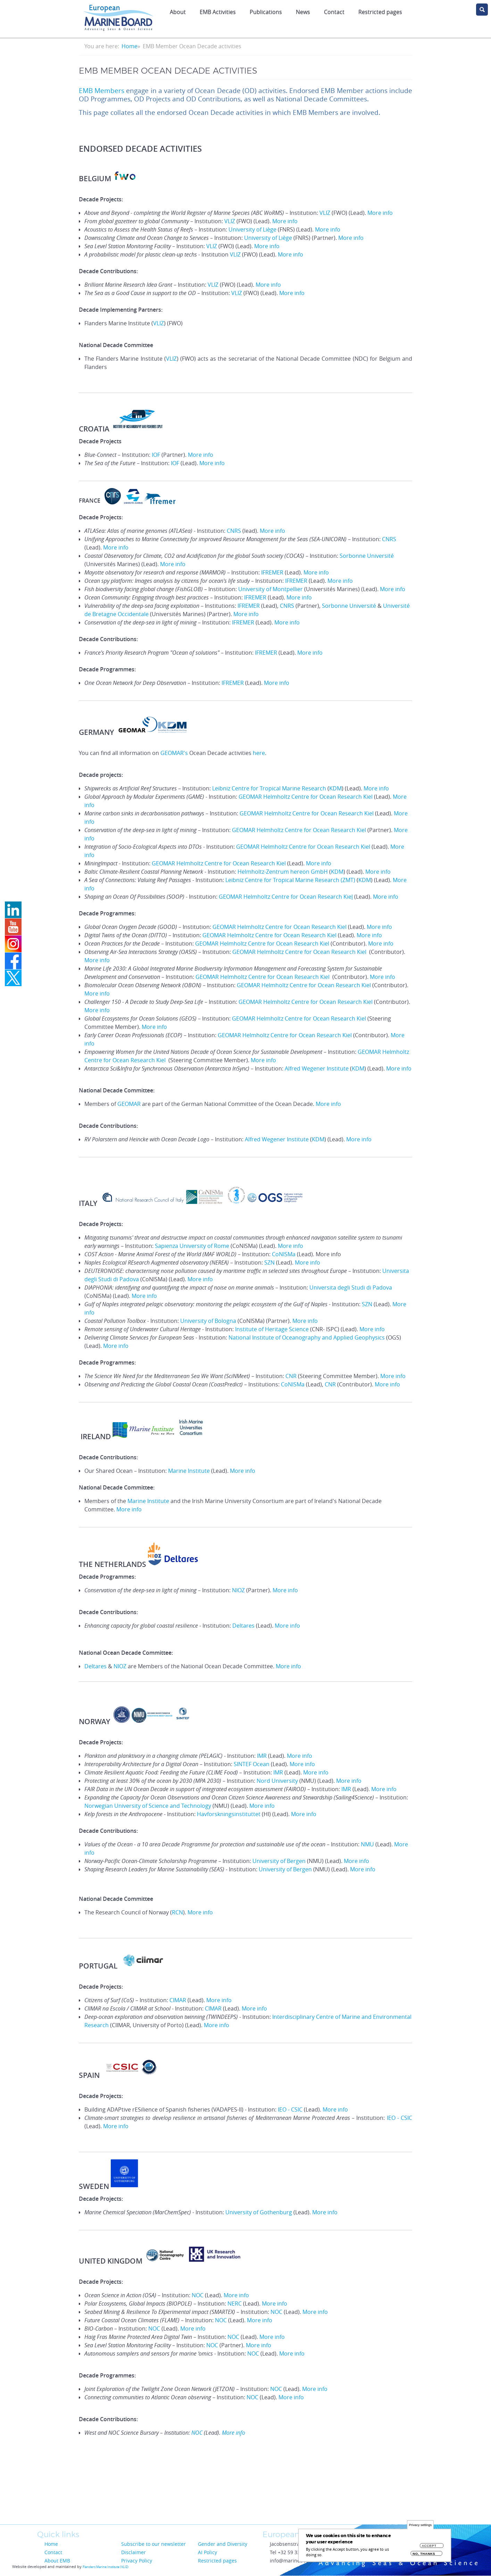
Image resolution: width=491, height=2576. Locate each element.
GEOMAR (129, 1104)
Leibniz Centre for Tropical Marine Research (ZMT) (290, 880)
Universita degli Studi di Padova (350, 1287)
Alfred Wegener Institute (317, 1068)
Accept (429, 2546)
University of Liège (252, 229)
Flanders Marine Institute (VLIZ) (105, 2567)
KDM (335, 788)
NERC (235, 2303)
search (482, 9)
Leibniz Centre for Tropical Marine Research (269, 788)
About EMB (57, 2560)
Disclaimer (133, 2552)
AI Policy (207, 2552)
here (259, 753)
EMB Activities (218, 12)
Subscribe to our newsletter (153, 2544)
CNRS (234, 531)
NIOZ (239, 1590)
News (303, 12)
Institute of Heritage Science (272, 1329)
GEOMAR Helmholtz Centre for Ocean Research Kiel (306, 796)
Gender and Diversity (222, 2544)
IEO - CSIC (290, 2109)
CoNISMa (284, 1254)
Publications (266, 12)
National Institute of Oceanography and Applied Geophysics (307, 1337)
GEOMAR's (174, 753)
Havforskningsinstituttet (228, 1814)
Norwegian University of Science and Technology (147, 1806)
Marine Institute (189, 1471)
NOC (198, 2295)
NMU (368, 1844)
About (178, 12)
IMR (262, 1756)
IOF (156, 455)
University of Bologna (208, 1321)
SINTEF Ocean (251, 1764)
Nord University (277, 1781)
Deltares (243, 1625)
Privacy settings (420, 2525)
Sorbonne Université (367, 556)
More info (380, 213)
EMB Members (101, 90)
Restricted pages (380, 12)
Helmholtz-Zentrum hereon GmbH (283, 871)
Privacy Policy (136, 2560)
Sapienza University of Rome (192, 1246)
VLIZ (324, 213)
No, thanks (424, 2554)
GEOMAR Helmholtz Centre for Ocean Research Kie (286, 896)
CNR (291, 1376)
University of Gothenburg (258, 2212)
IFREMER (273, 572)
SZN (270, 1262)
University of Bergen (279, 1861)
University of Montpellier (270, 589)
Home (130, 46)
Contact (334, 12)
